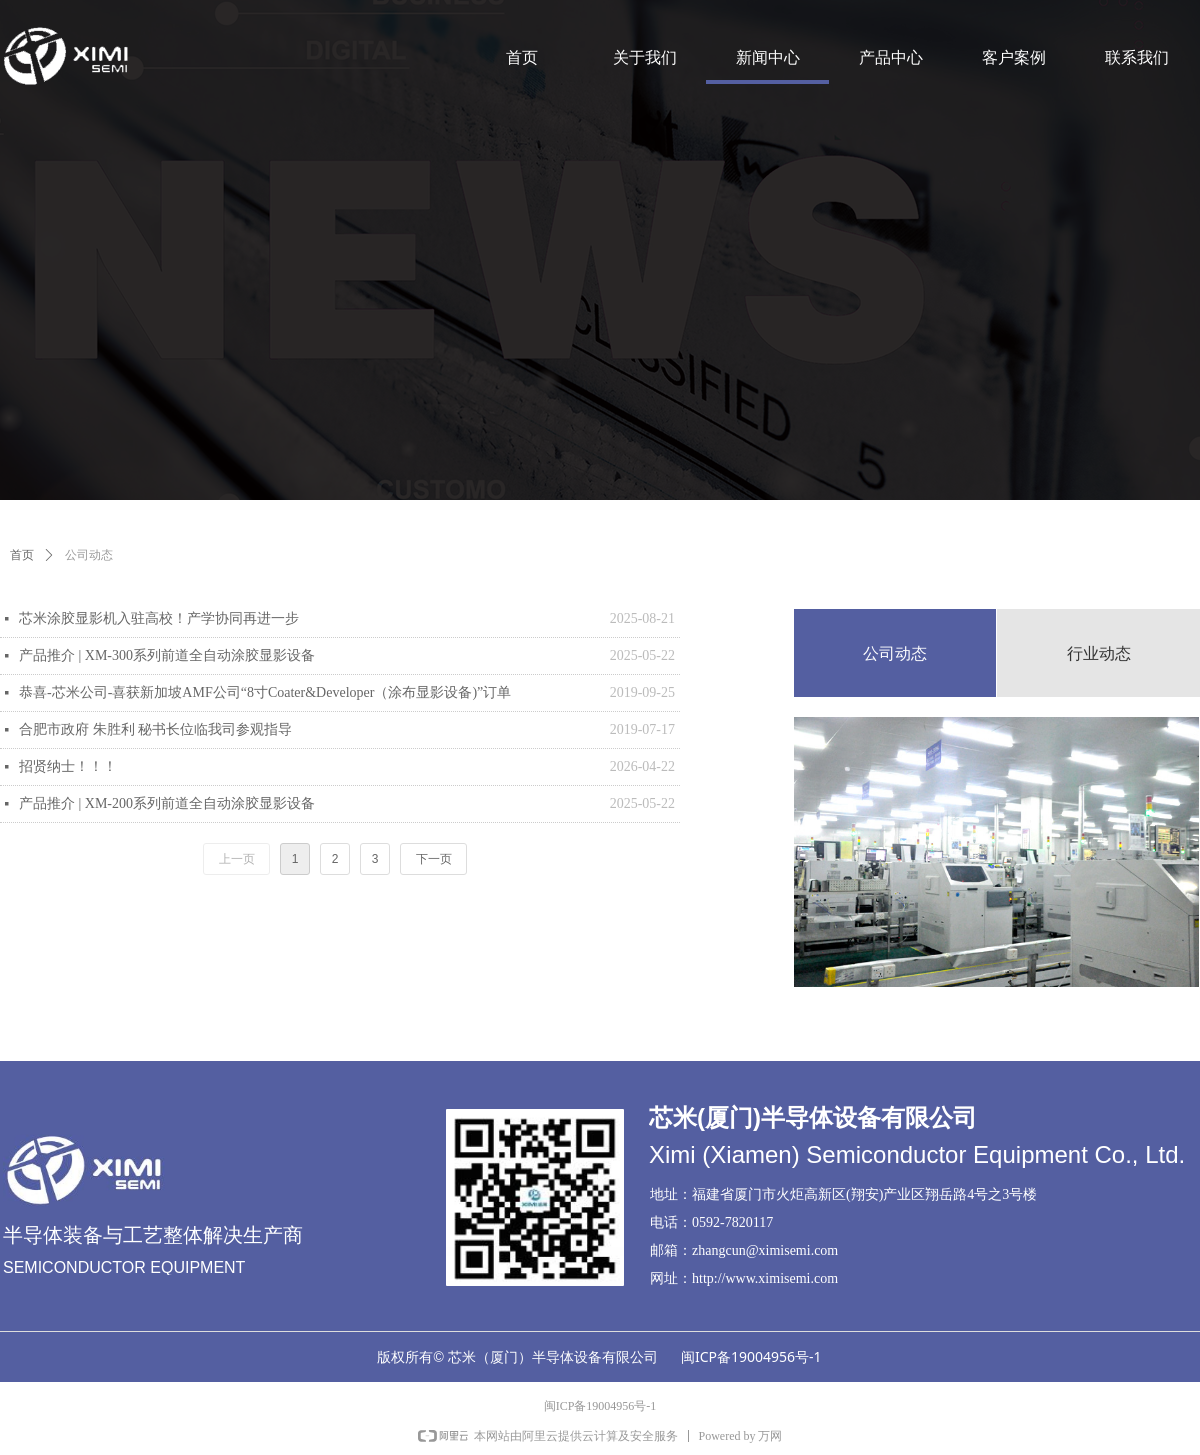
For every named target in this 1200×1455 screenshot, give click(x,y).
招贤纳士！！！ (68, 766)
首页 (22, 555)
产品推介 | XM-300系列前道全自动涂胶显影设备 (167, 655)
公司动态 (89, 555)
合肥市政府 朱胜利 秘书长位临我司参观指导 (155, 729)
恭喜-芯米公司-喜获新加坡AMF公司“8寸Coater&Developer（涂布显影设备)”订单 (265, 692)
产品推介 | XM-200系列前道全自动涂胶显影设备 (167, 803)
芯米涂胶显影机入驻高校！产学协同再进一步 (159, 618)
